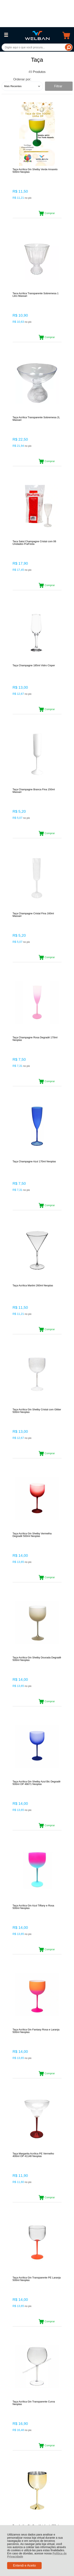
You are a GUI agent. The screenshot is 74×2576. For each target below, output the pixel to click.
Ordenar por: (22, 79)
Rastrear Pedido (24, 2436)
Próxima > (43, 2343)
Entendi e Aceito (24, 2565)
